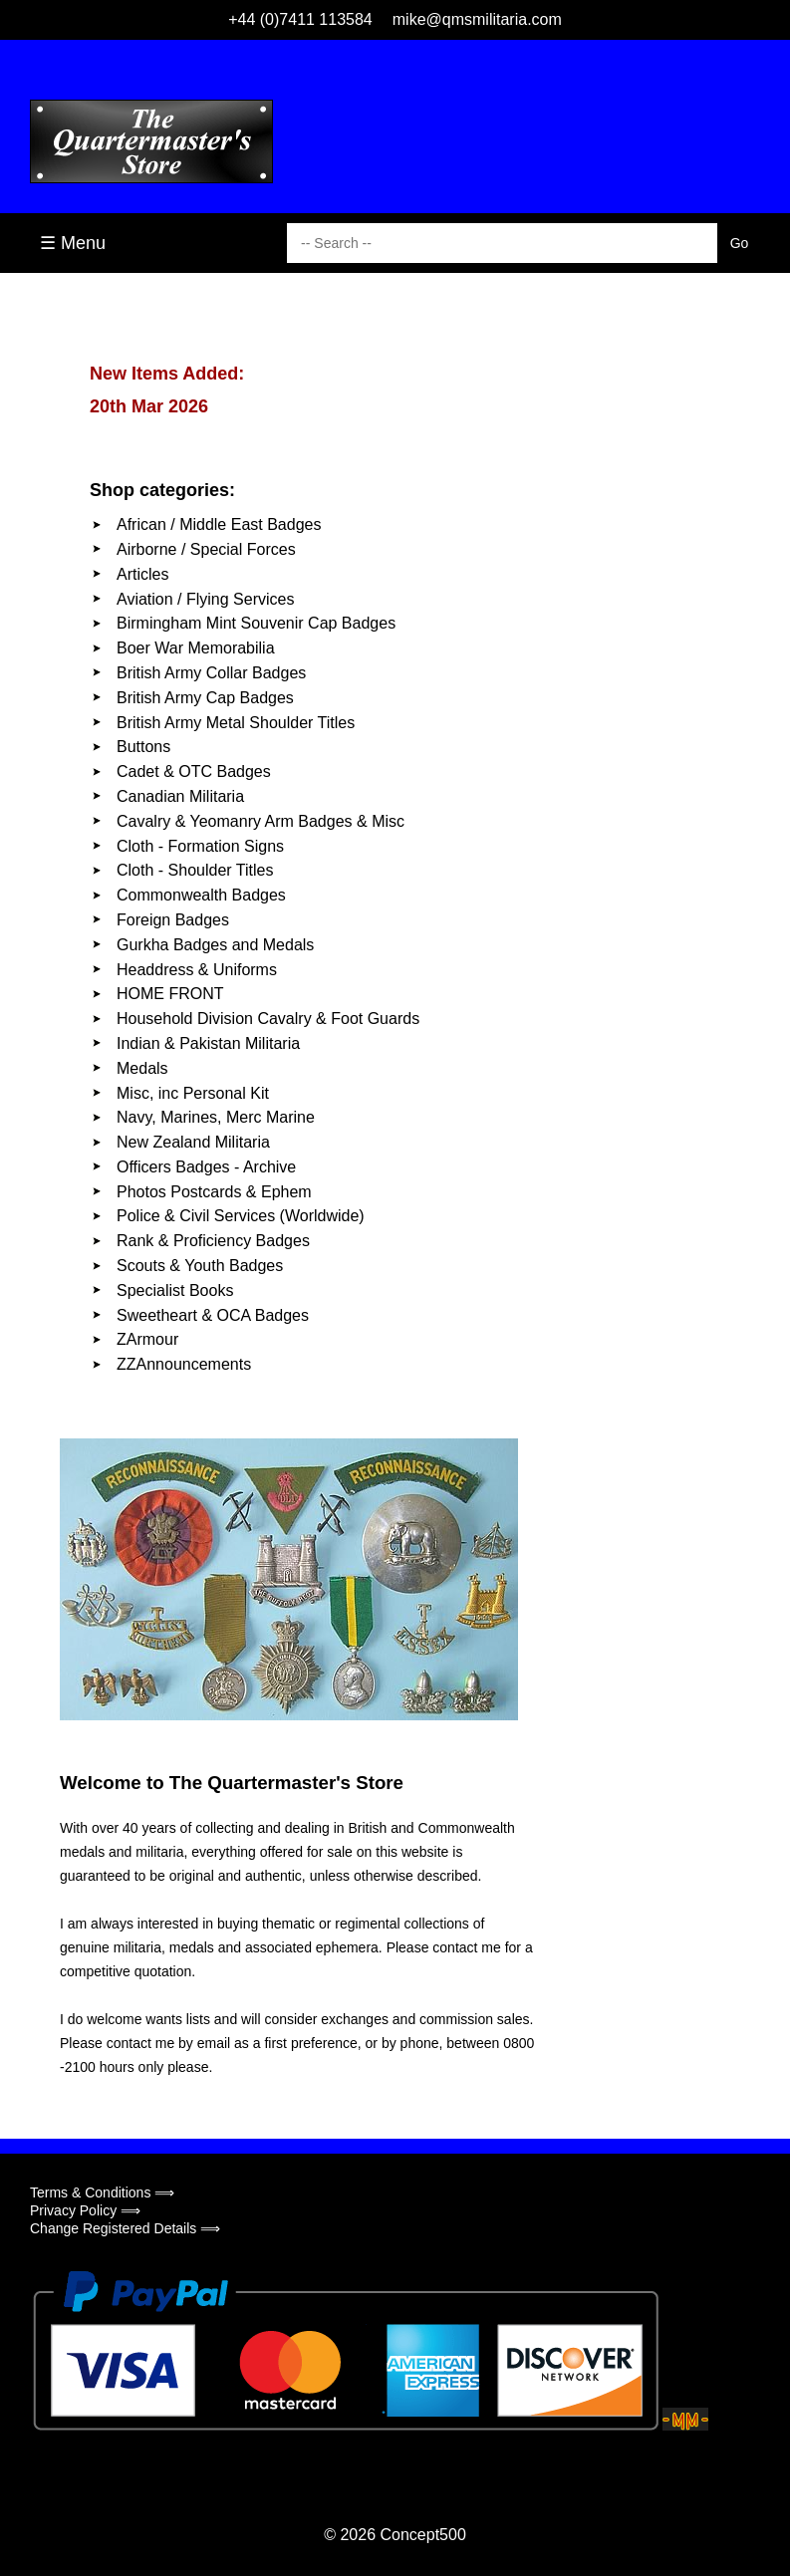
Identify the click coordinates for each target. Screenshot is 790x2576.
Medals (142, 1068)
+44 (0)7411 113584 (300, 19)
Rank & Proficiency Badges (213, 1240)
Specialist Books (175, 1290)
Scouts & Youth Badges (200, 1265)
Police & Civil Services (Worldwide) (241, 1215)
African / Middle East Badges (219, 524)
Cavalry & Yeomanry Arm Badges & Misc (260, 821)
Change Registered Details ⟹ (125, 2228)
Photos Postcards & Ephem (214, 1191)
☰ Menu (73, 243)
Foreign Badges (173, 919)
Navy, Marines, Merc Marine (216, 1117)
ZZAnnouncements (184, 1364)
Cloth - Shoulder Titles (195, 870)
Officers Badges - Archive (206, 1167)
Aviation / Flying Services (205, 599)
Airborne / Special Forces (206, 549)
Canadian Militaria (180, 796)
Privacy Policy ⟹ (85, 2210)
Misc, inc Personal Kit (193, 1093)
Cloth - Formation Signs (200, 846)
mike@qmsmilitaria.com (477, 19)
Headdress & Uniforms (197, 969)
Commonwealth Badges (201, 895)
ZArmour (147, 1339)
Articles (142, 574)
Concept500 (422, 2534)
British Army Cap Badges (205, 697)
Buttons (143, 746)
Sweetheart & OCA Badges (213, 1315)
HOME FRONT (170, 993)
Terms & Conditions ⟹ (102, 2192)
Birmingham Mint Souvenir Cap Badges (256, 623)
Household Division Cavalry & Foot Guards (268, 1018)
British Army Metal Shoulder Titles (236, 722)
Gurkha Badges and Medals (215, 944)
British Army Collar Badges (211, 672)
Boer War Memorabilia (196, 648)
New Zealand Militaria (193, 1142)
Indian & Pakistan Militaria (208, 1043)
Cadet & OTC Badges (194, 771)
